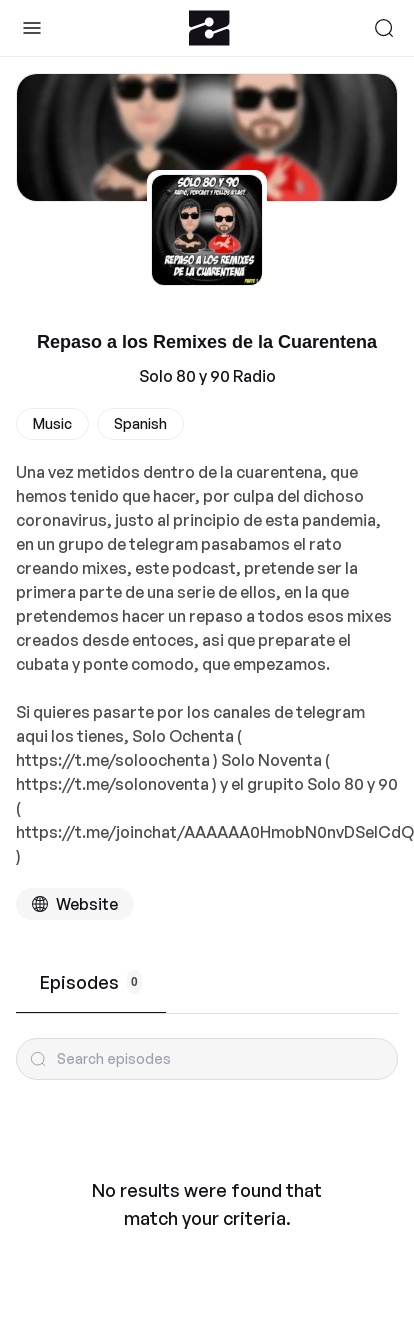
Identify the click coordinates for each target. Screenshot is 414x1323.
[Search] (384, 28)
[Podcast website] (75, 904)
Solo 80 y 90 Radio (207, 376)
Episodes (91, 982)
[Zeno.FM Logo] (209, 28)
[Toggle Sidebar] (32, 28)
